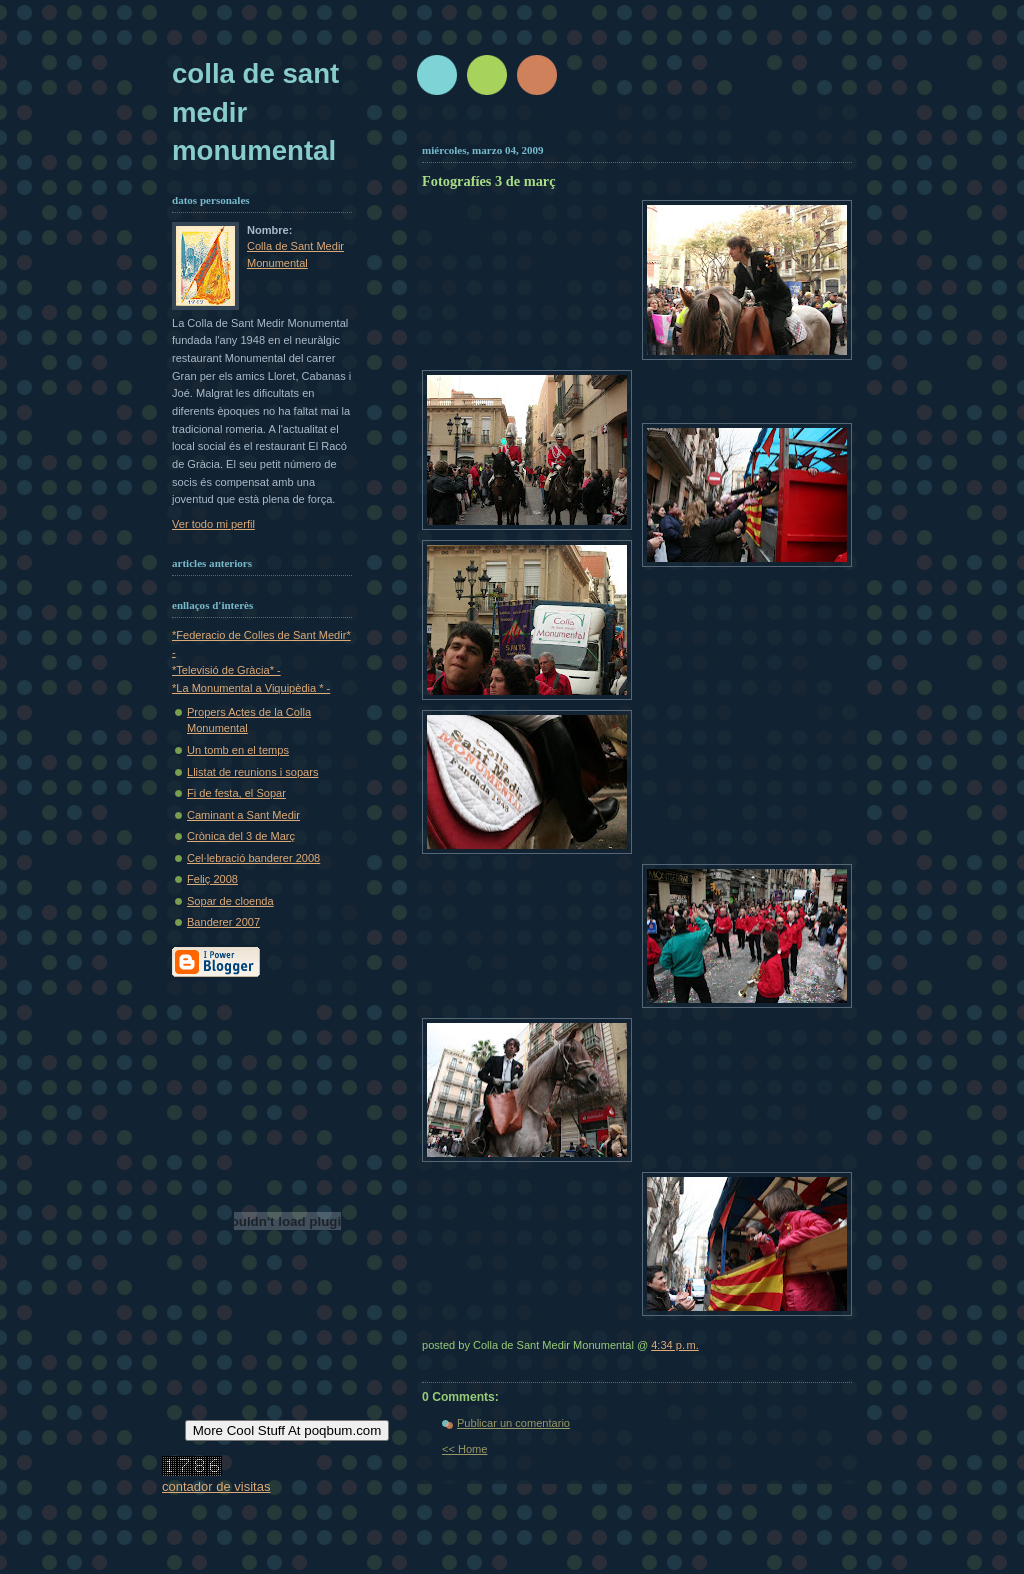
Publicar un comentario (513, 1423)
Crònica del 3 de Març (241, 836)
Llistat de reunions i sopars (252, 772)
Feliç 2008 (212, 879)
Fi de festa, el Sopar (236, 793)
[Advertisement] (659, 127)
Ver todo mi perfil (213, 524)
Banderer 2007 (223, 922)
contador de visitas (216, 1486)
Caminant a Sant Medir (243, 815)
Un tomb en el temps (238, 750)
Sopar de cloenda (230, 901)
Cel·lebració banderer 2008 (253, 858)
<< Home (464, 1449)
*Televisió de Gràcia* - (226, 670)
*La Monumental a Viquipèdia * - (251, 688)
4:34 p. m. (675, 1345)
